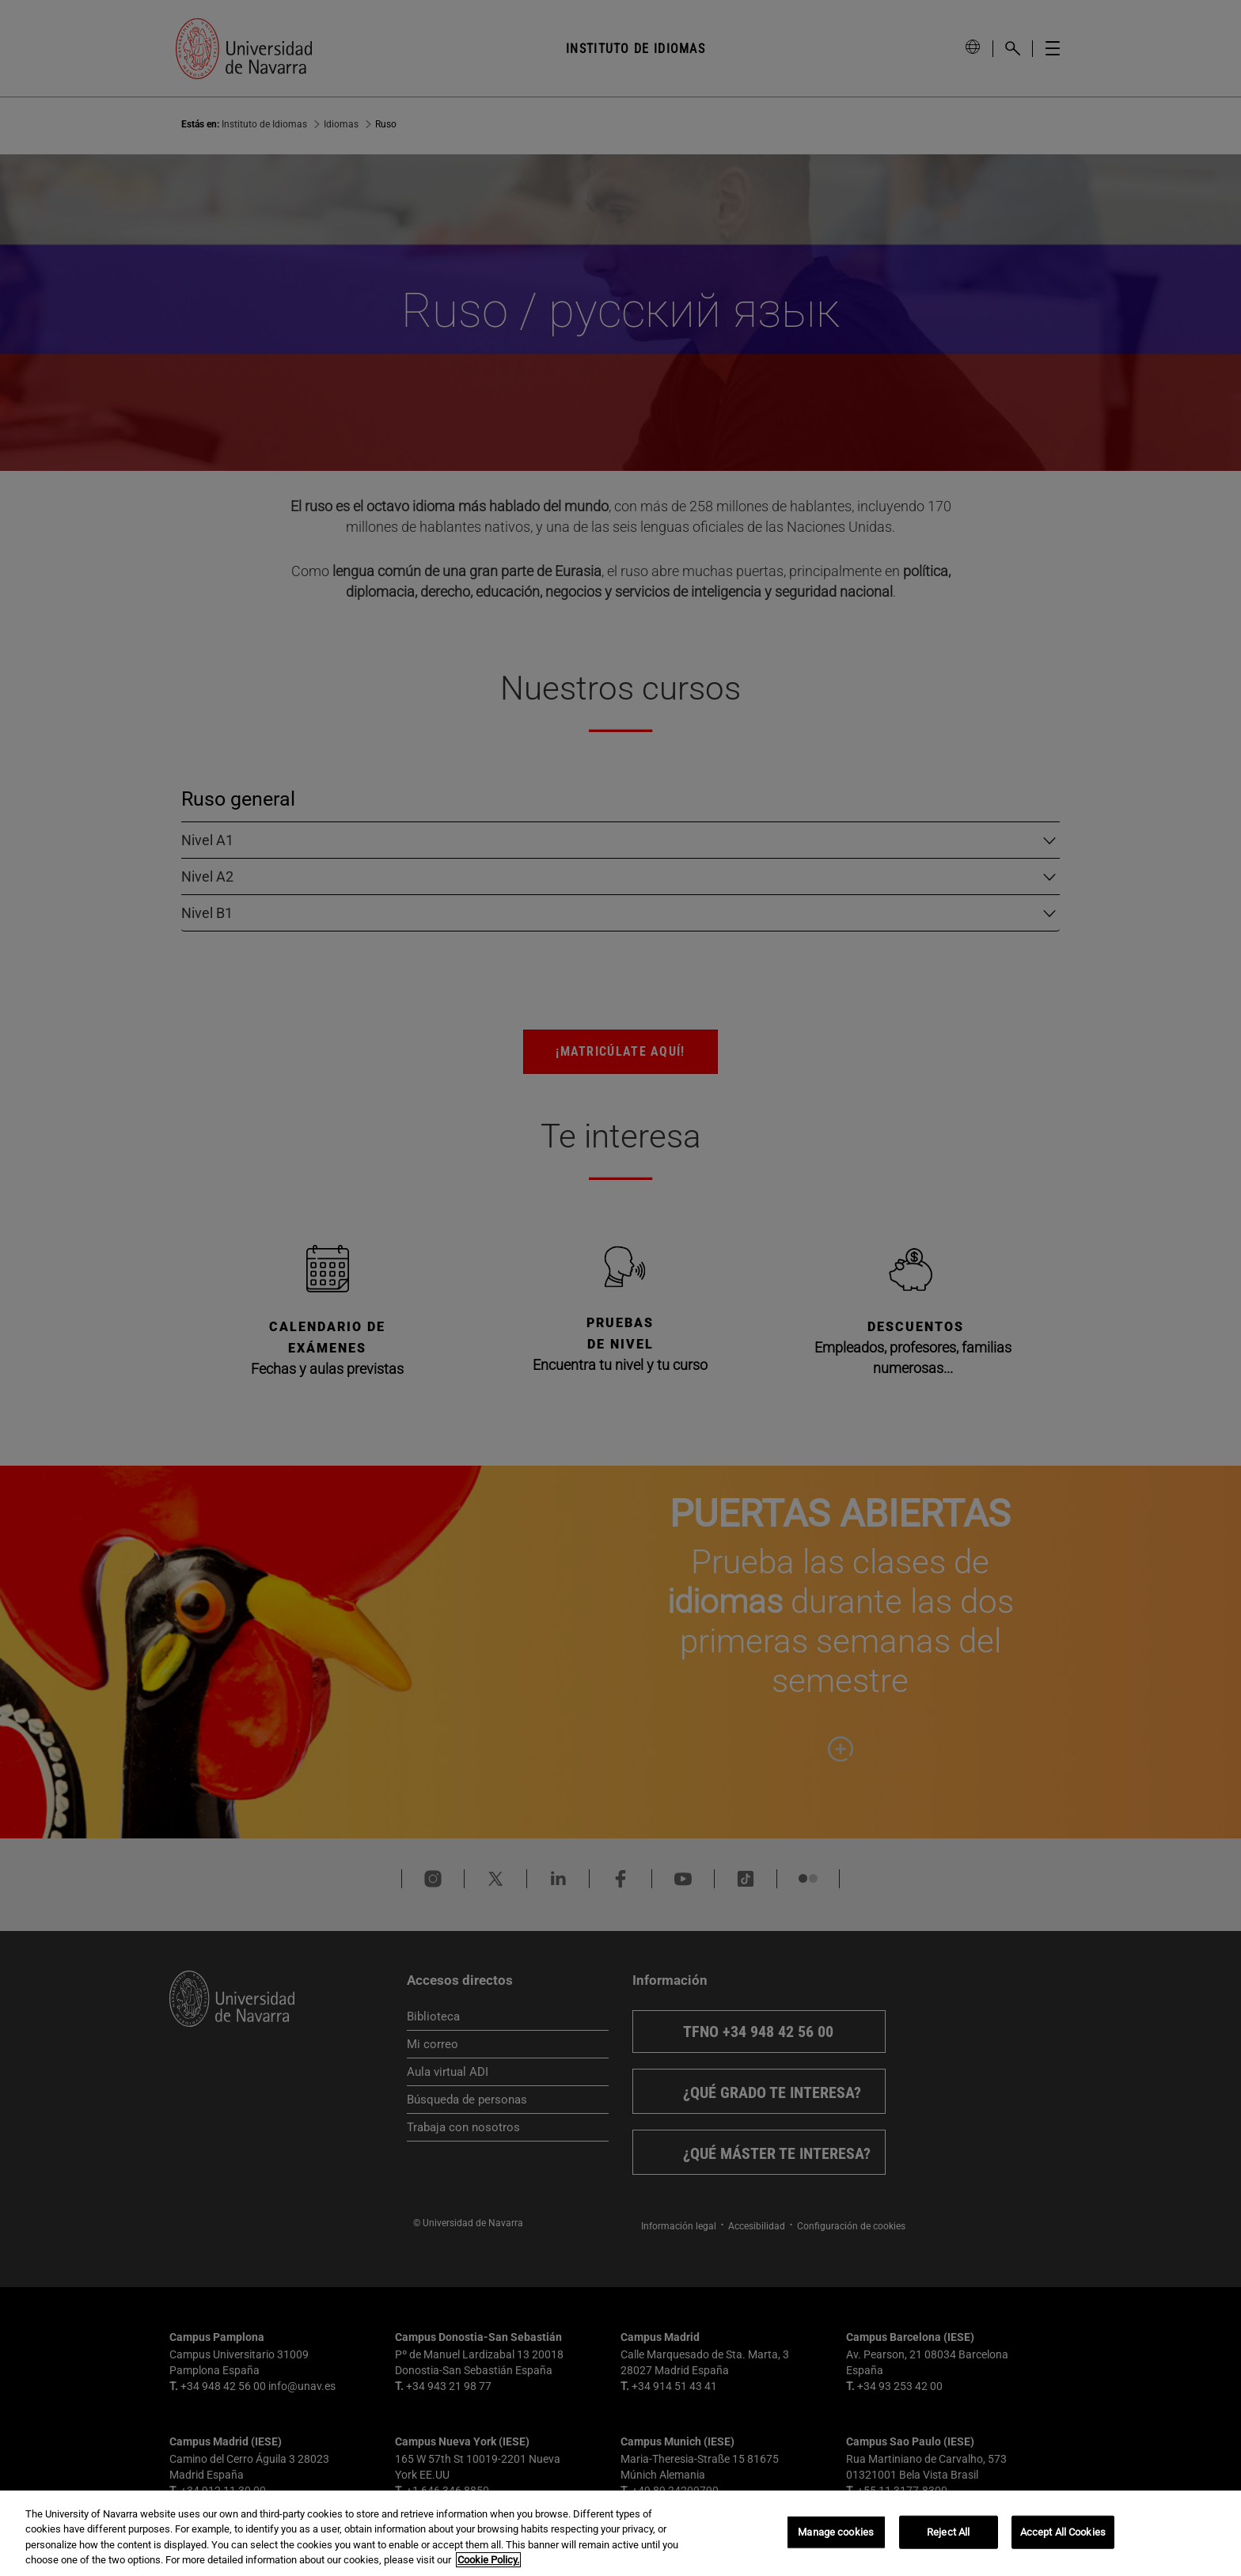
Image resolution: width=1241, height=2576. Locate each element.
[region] (620, 2533)
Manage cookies (836, 2532)
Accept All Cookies (1063, 2532)
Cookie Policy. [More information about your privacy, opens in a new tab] (488, 2560)
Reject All (948, 2532)
